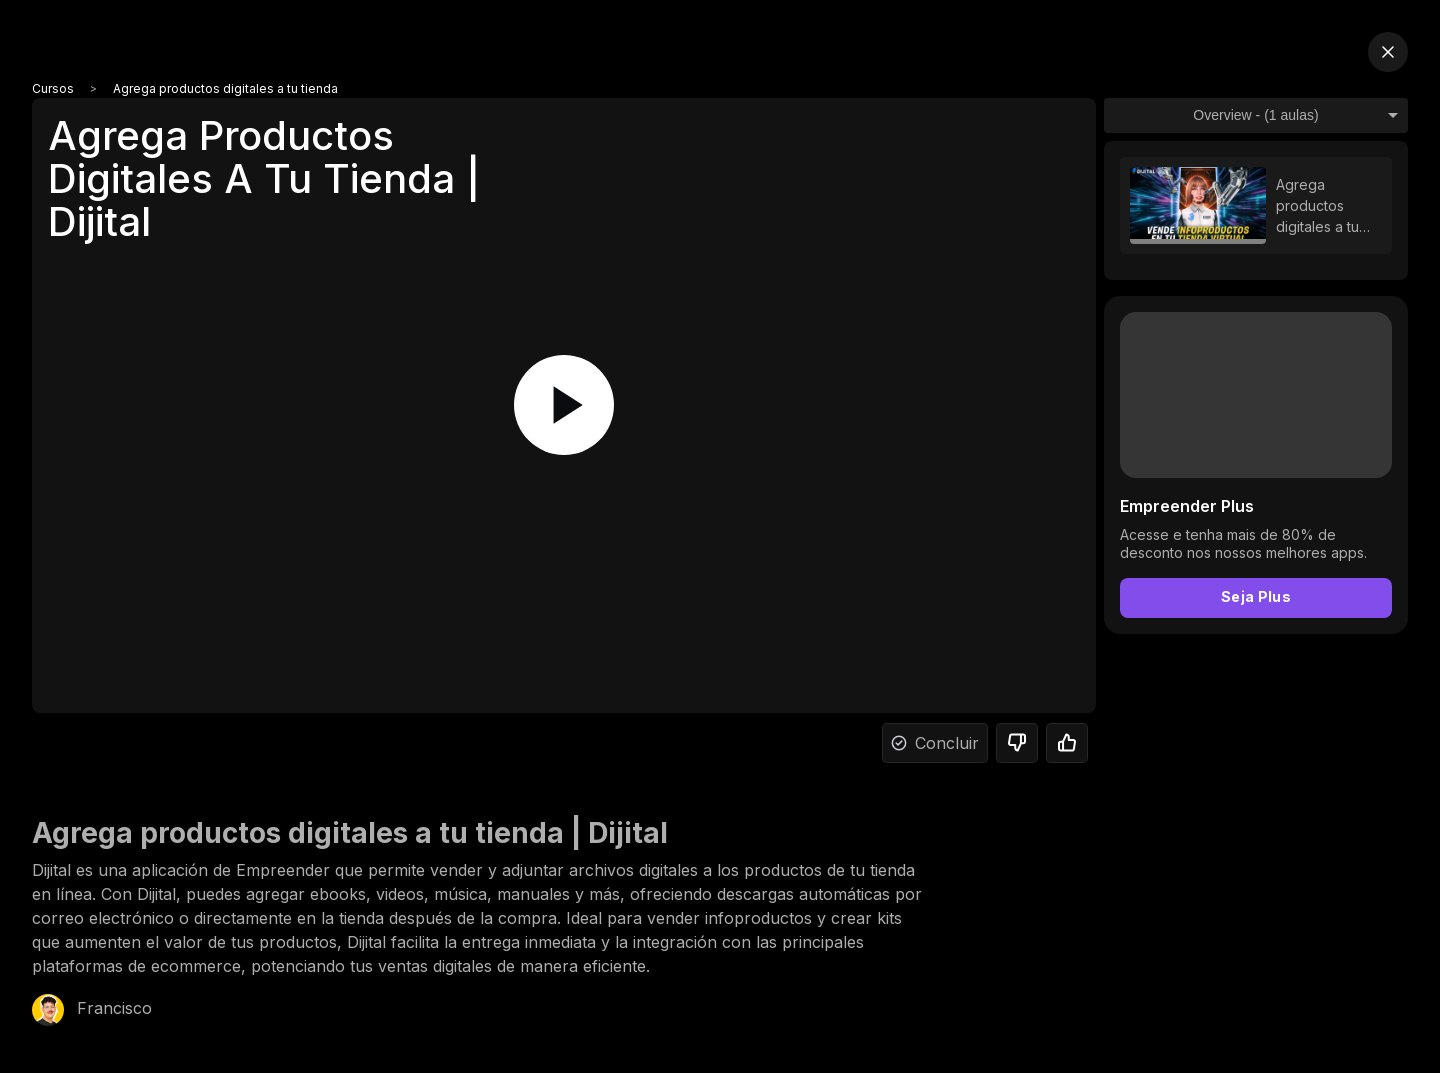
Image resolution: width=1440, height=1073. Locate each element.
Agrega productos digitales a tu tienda (225, 88)
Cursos (53, 88)
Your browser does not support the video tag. (1256, 395)
